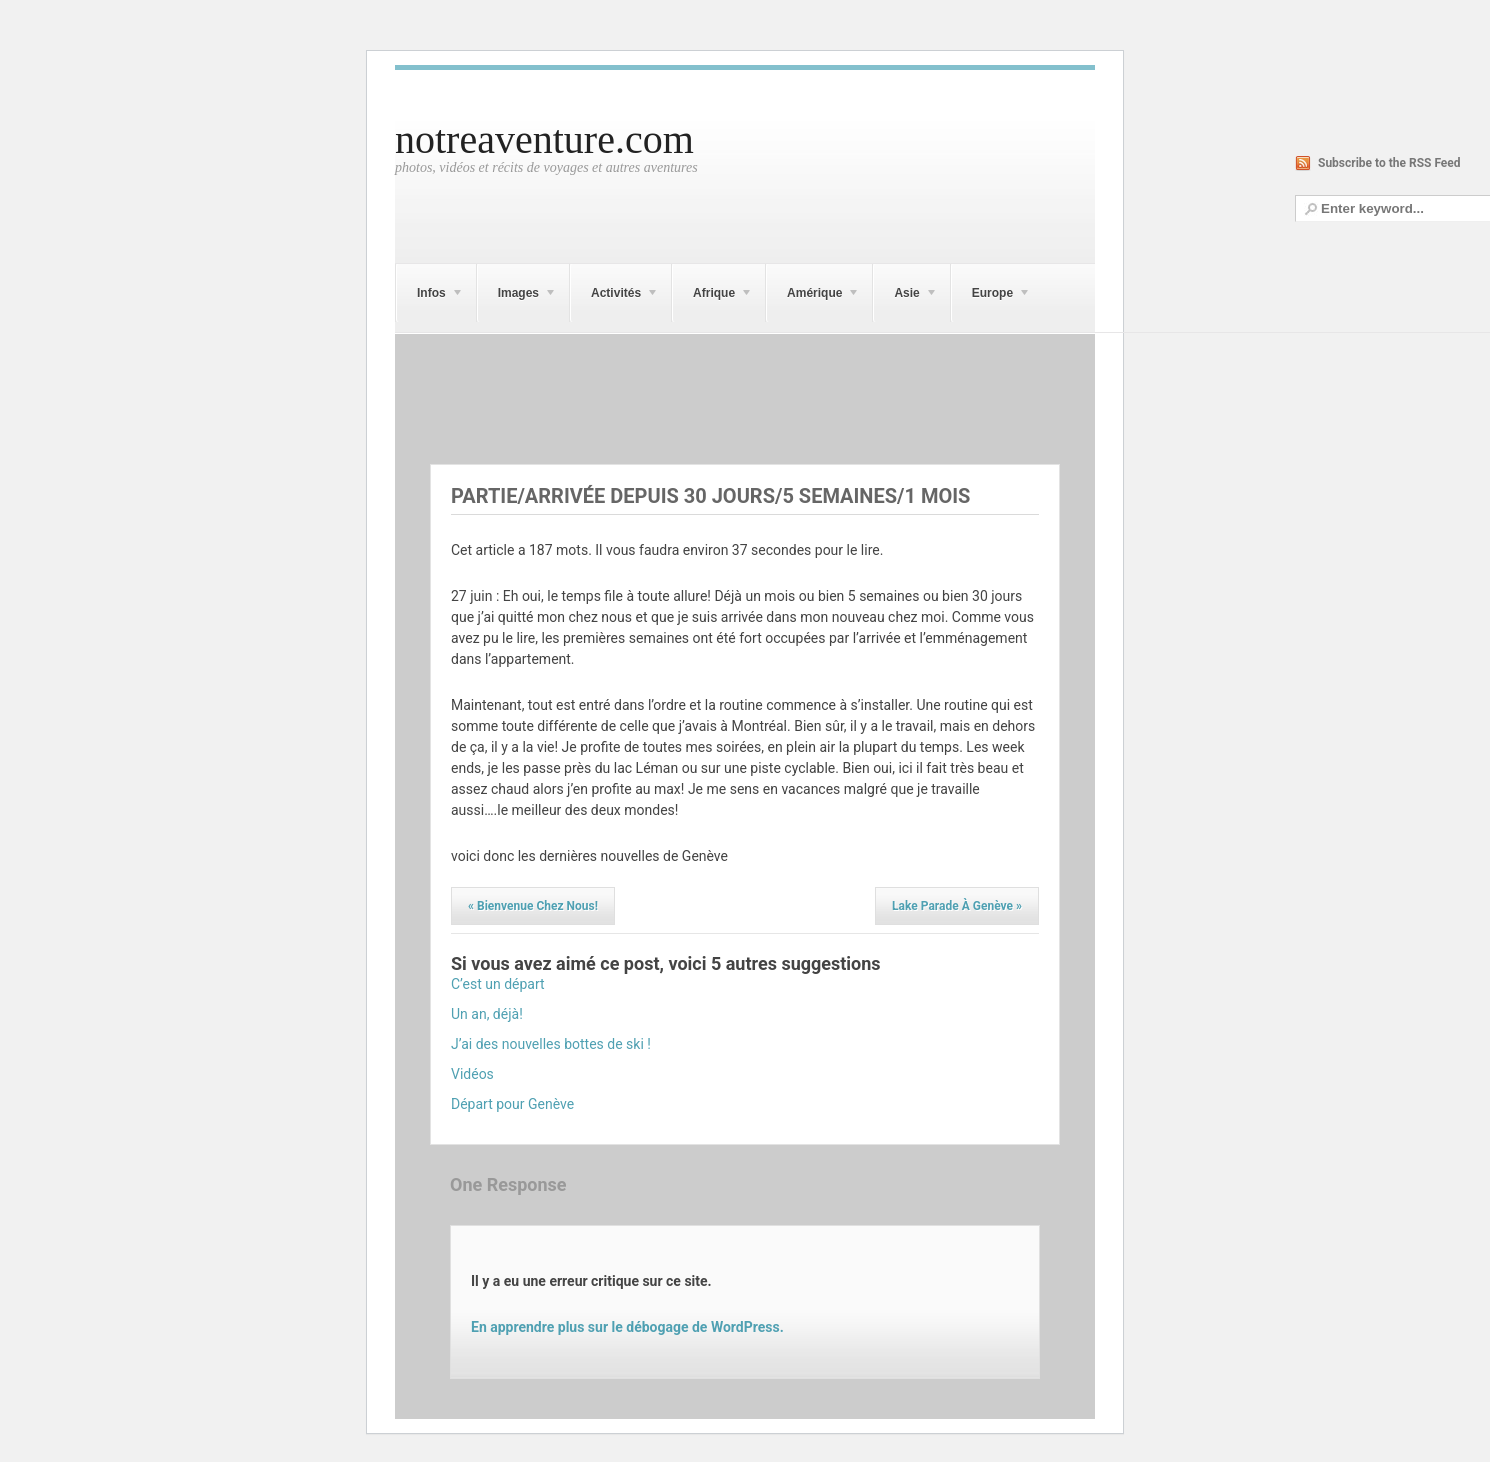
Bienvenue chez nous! (533, 906)
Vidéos (472, 1074)
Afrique (712, 296)
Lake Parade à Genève (957, 906)
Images (517, 296)
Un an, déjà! (487, 1014)
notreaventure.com (544, 139)
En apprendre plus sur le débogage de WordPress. (627, 1327)
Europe (991, 296)
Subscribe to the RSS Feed (1389, 163)
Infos (430, 296)
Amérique (813, 296)
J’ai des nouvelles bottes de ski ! (551, 1044)
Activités (614, 296)
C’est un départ (498, 984)
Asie (905, 296)
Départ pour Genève (512, 1104)
